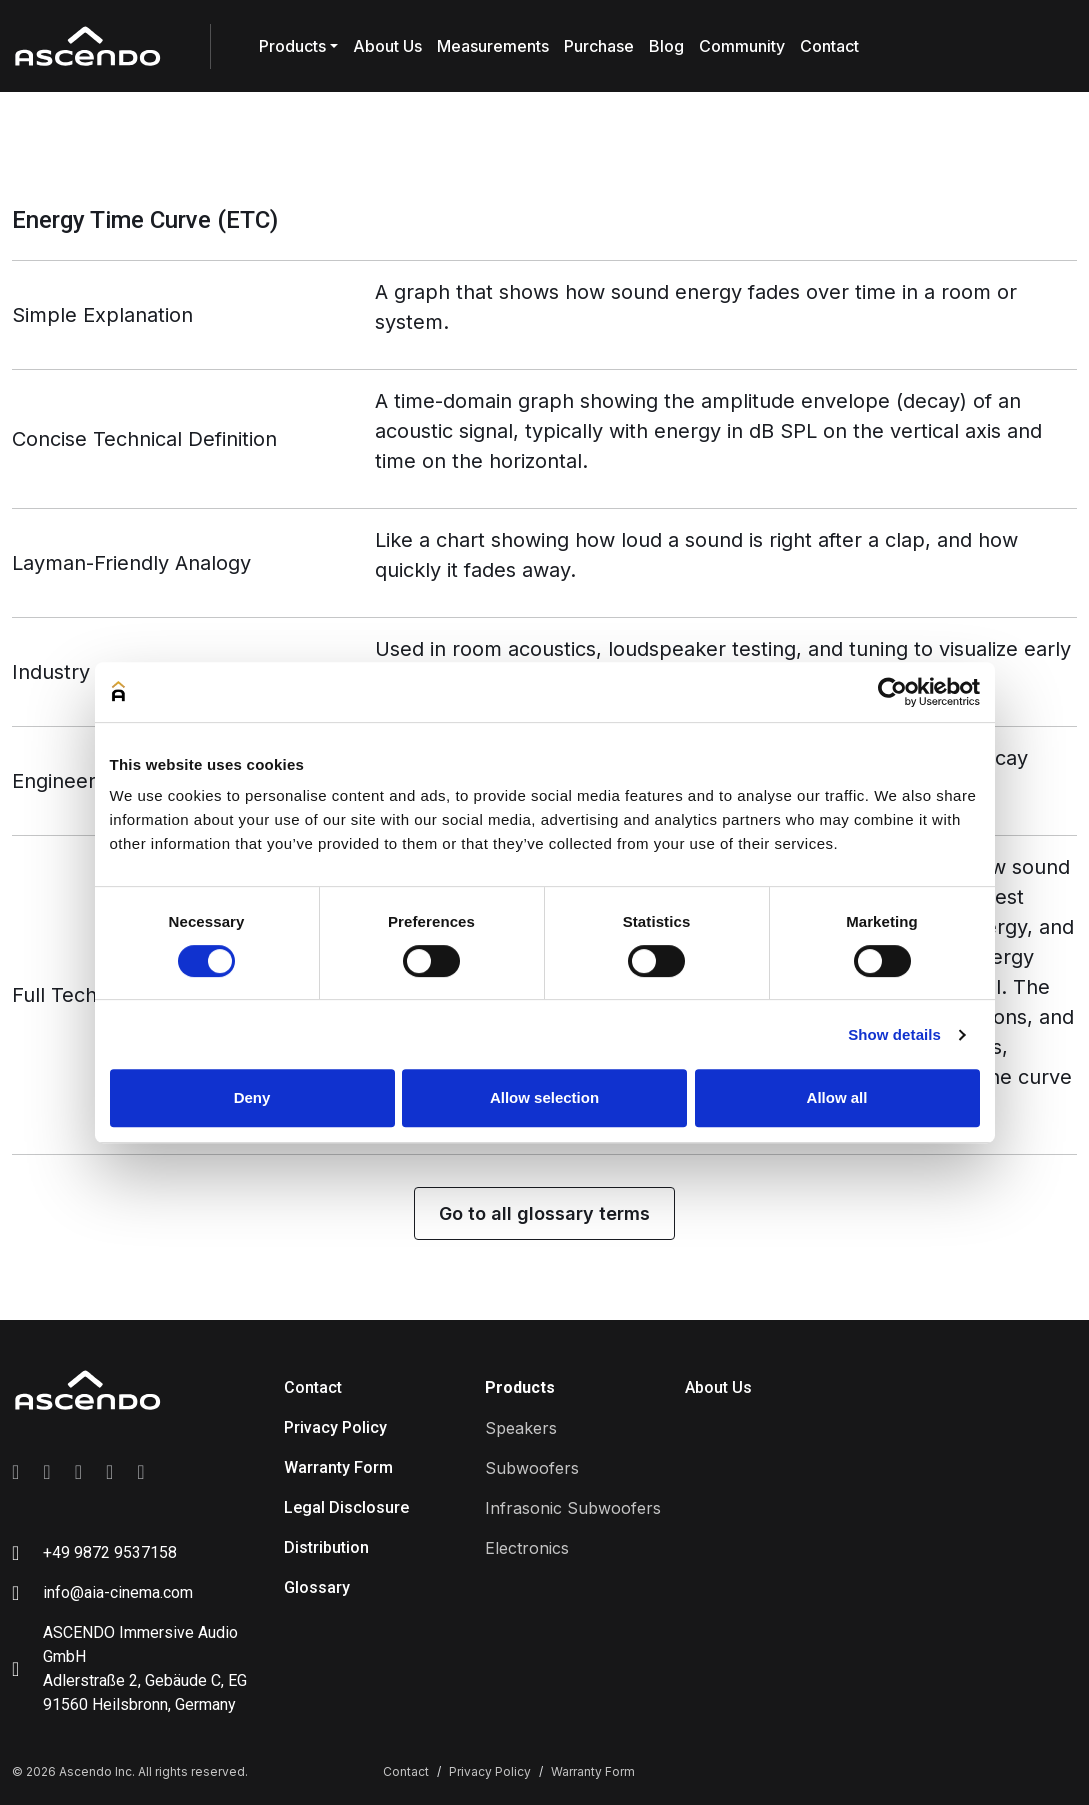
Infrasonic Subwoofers (573, 1508)
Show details (894, 1034)
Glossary (317, 1587)
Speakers (521, 1428)
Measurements (493, 46)
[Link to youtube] (109, 1473)
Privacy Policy (335, 1427)
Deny (252, 1097)
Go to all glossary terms (544, 1213)
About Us (387, 46)
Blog (666, 46)
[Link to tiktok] (140, 1473)
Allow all (837, 1097)
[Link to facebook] (15, 1473)
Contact (829, 46)
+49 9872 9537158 (110, 1552)
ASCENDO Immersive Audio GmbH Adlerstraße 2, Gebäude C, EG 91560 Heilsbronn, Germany (145, 1668)
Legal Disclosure (346, 1507)
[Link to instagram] (46, 1473)
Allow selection (544, 1097)
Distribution (326, 1547)
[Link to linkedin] (78, 1473)
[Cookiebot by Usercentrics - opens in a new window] (892, 692)
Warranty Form (338, 1467)
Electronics (527, 1548)
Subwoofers (532, 1468)
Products (292, 46)
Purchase (599, 46)
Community (742, 46)
